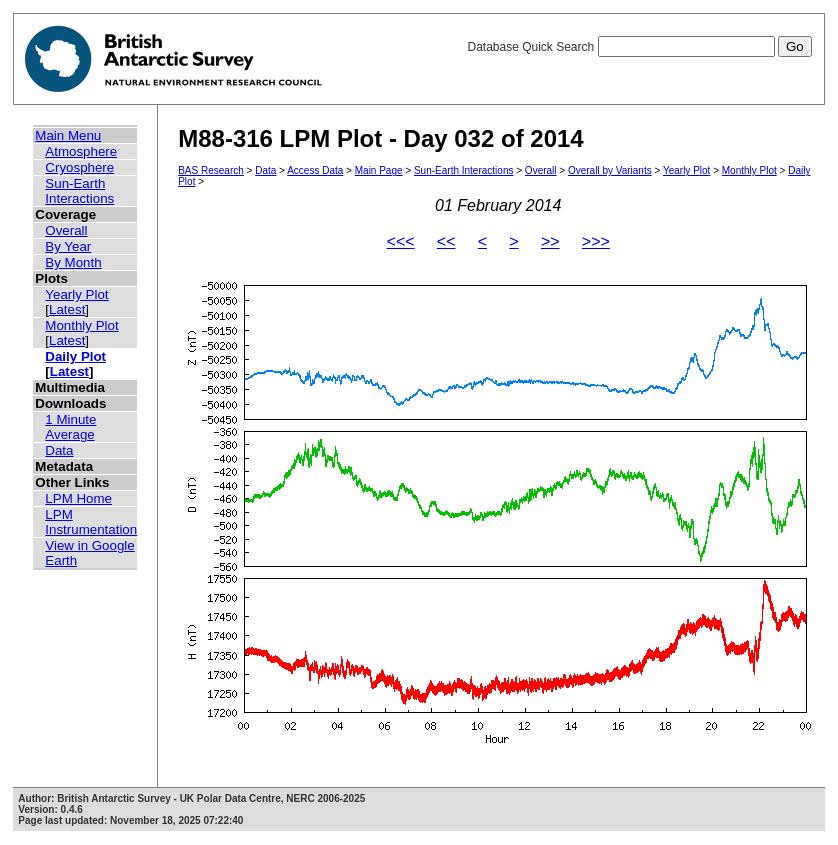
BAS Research (211, 170)
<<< (401, 241)
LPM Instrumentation (91, 522)
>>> (596, 241)
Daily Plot (75, 356)
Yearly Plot (76, 294)
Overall (66, 230)
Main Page (379, 170)
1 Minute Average (70, 427)
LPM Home (78, 498)
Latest (67, 309)
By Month (73, 262)
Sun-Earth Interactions (79, 191)
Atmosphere (81, 151)
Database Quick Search (639, 47)
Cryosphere (79, 167)
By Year (68, 246)
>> (550, 241)
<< (446, 241)
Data (59, 450)
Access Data (315, 170)
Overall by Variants (610, 170)
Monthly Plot (81, 325)
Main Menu (68, 135)
